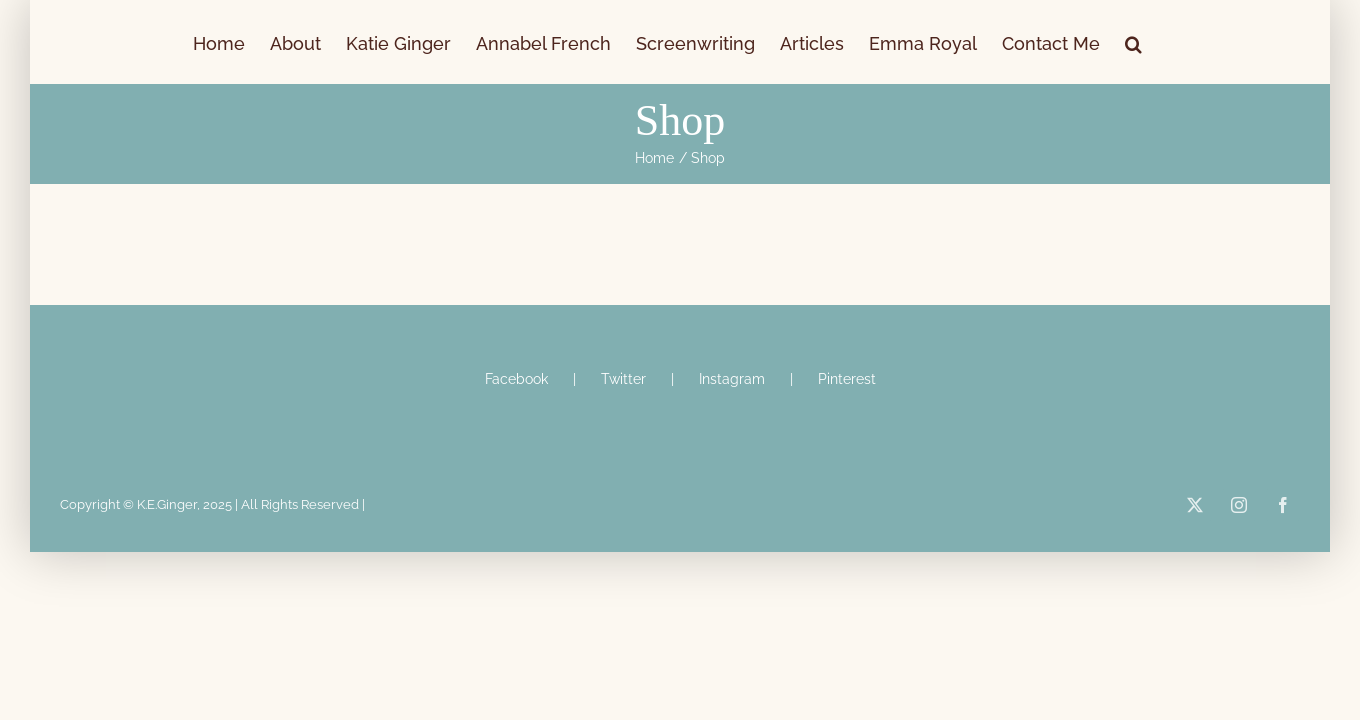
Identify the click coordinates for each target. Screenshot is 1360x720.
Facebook (516, 379)
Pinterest (847, 379)
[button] (1238, 42)
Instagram (732, 379)
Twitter (623, 379)
